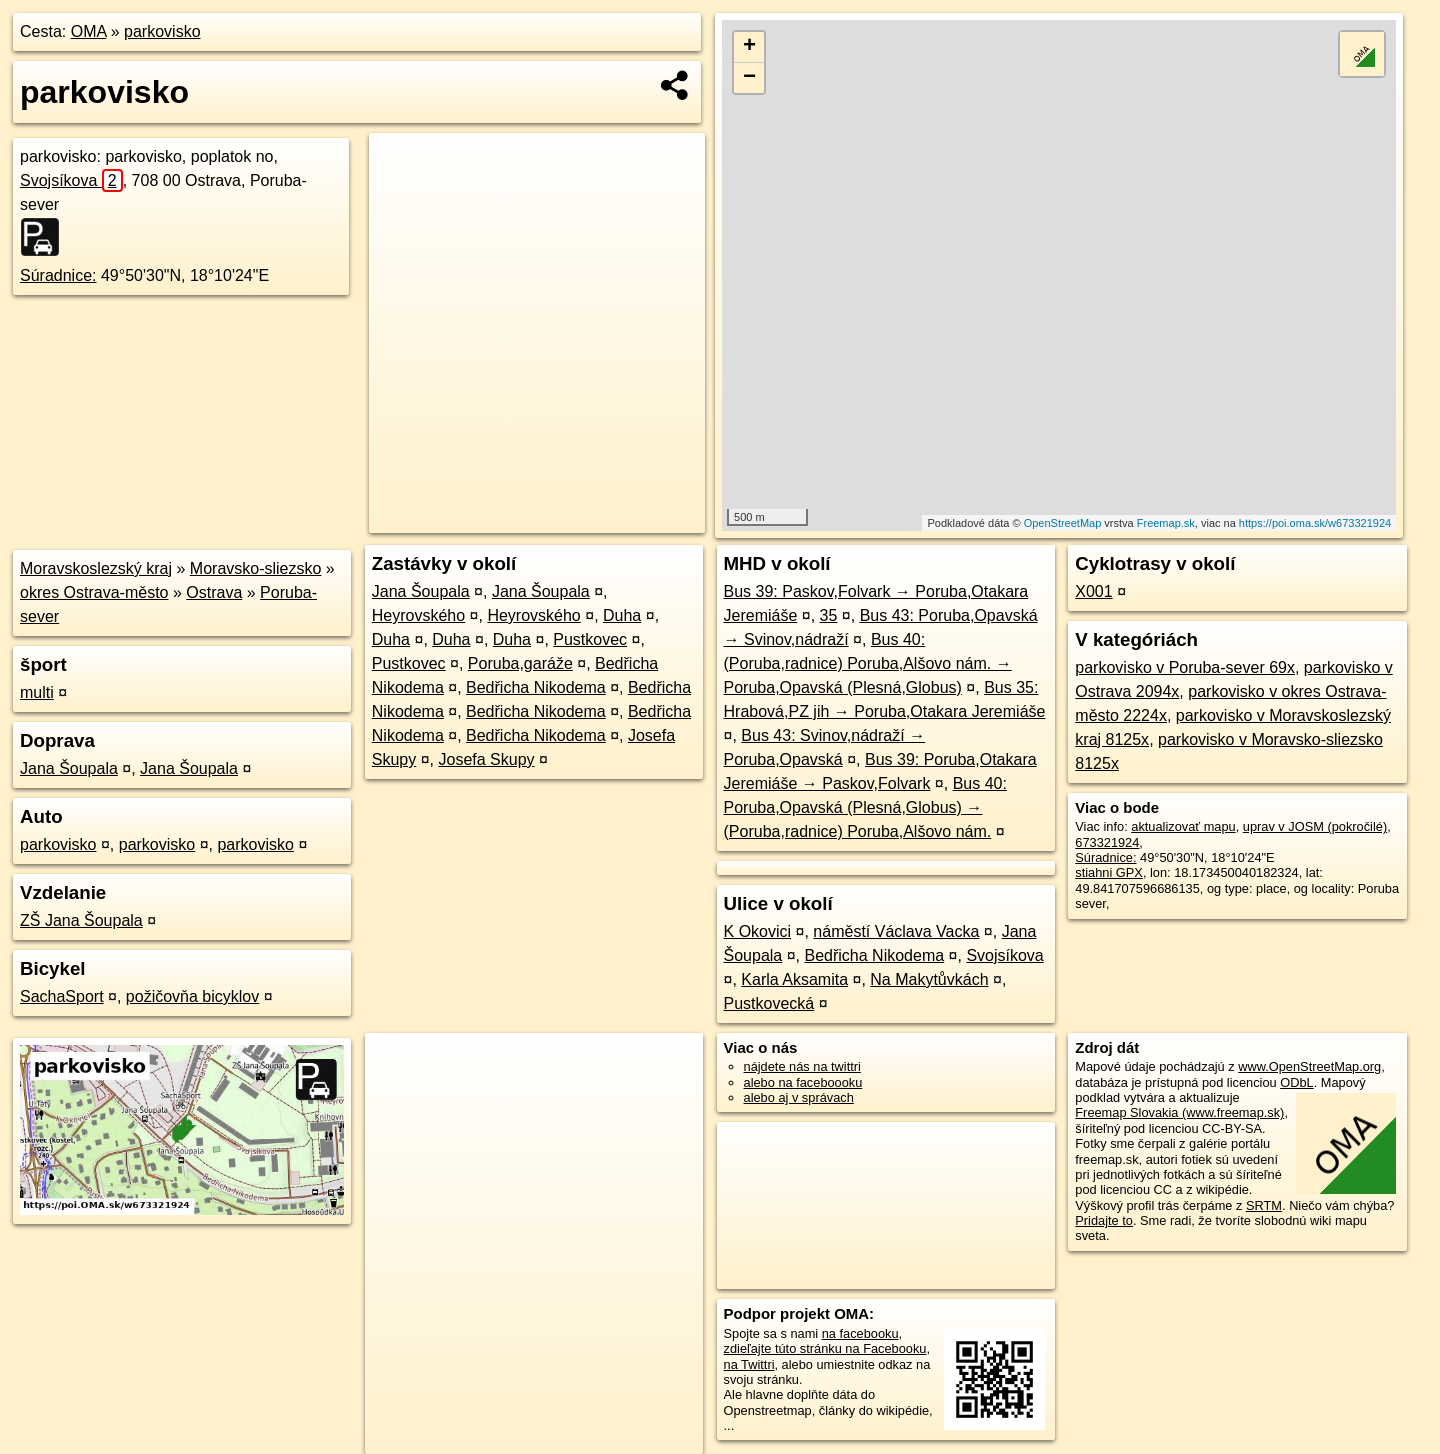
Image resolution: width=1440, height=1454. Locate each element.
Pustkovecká (769, 1003)
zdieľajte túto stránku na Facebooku (825, 1348)
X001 (1093, 591)
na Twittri (749, 1364)
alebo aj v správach (799, 1097)
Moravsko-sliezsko (256, 568)
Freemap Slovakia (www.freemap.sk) (1179, 1112)
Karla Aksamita (794, 979)
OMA (89, 31)
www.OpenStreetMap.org (1309, 1066)
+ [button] (749, 47)
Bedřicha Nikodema (536, 687)
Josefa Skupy (486, 759)
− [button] (749, 78)
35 (829, 615)
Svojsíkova (71, 180)
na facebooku (860, 1333)
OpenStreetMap (1063, 523)
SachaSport (62, 996)
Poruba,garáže (520, 663)
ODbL (1296, 1082)
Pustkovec (590, 639)
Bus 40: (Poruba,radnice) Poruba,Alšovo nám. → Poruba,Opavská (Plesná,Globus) (868, 663)
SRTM (1264, 1205)
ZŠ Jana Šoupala (81, 920)
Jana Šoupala (69, 768)
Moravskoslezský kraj (96, 568)
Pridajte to (1104, 1220)
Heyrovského (418, 615)
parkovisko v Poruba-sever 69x (1185, 667)
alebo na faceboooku (803, 1082)
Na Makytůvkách (929, 979)
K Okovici (758, 931)
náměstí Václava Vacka (896, 931)
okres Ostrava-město (94, 592)
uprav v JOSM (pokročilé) (1315, 826)
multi (37, 692)
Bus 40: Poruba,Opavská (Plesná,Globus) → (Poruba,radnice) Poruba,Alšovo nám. (865, 807)
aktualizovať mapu (1183, 826)
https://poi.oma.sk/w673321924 (1315, 523)
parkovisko (162, 31)
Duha (622, 615)
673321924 (1107, 842)
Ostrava (214, 592)
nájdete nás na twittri (802, 1066)
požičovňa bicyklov (192, 996)
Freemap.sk (1166, 523)
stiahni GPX (1109, 872)
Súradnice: (58, 275)
